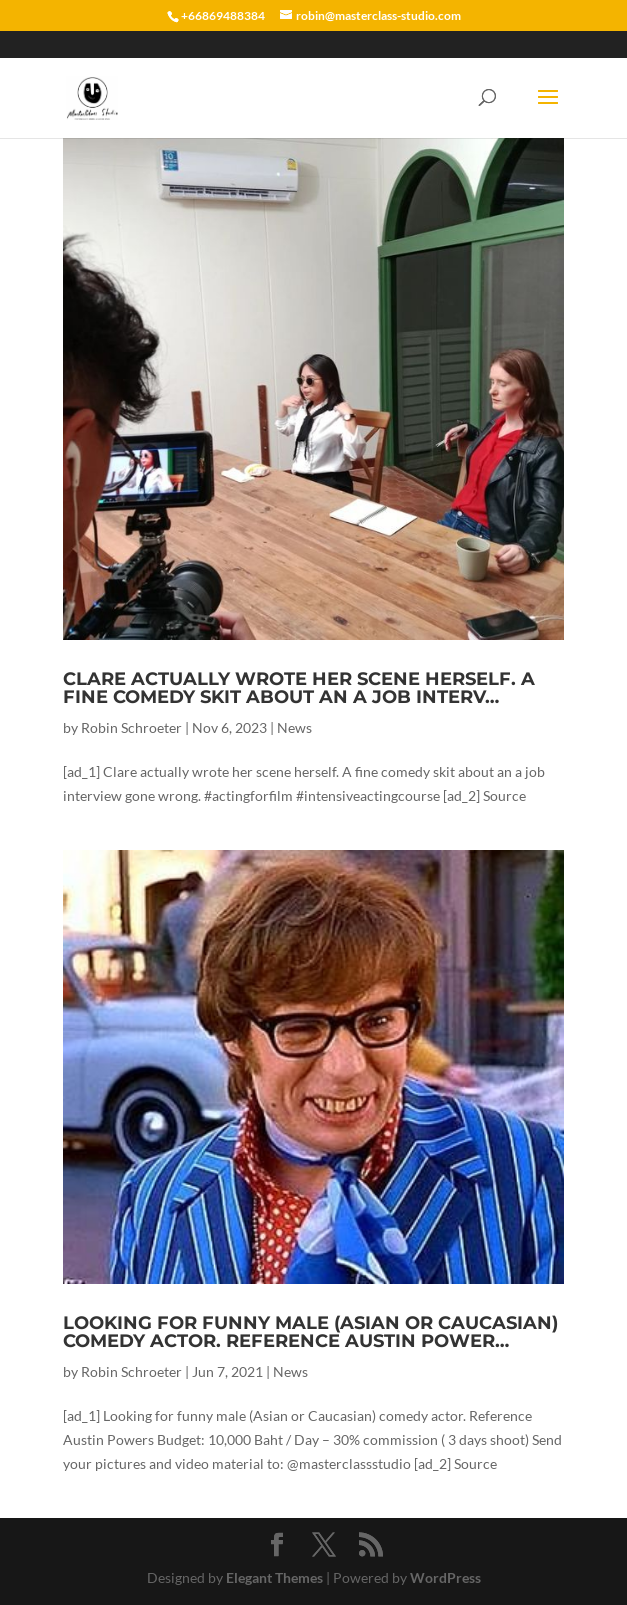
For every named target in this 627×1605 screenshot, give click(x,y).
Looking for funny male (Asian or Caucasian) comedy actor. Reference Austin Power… (310, 1332)
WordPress (445, 1577)
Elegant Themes (274, 1577)
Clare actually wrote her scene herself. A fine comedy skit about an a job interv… (299, 688)
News (294, 727)
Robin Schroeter (131, 727)
